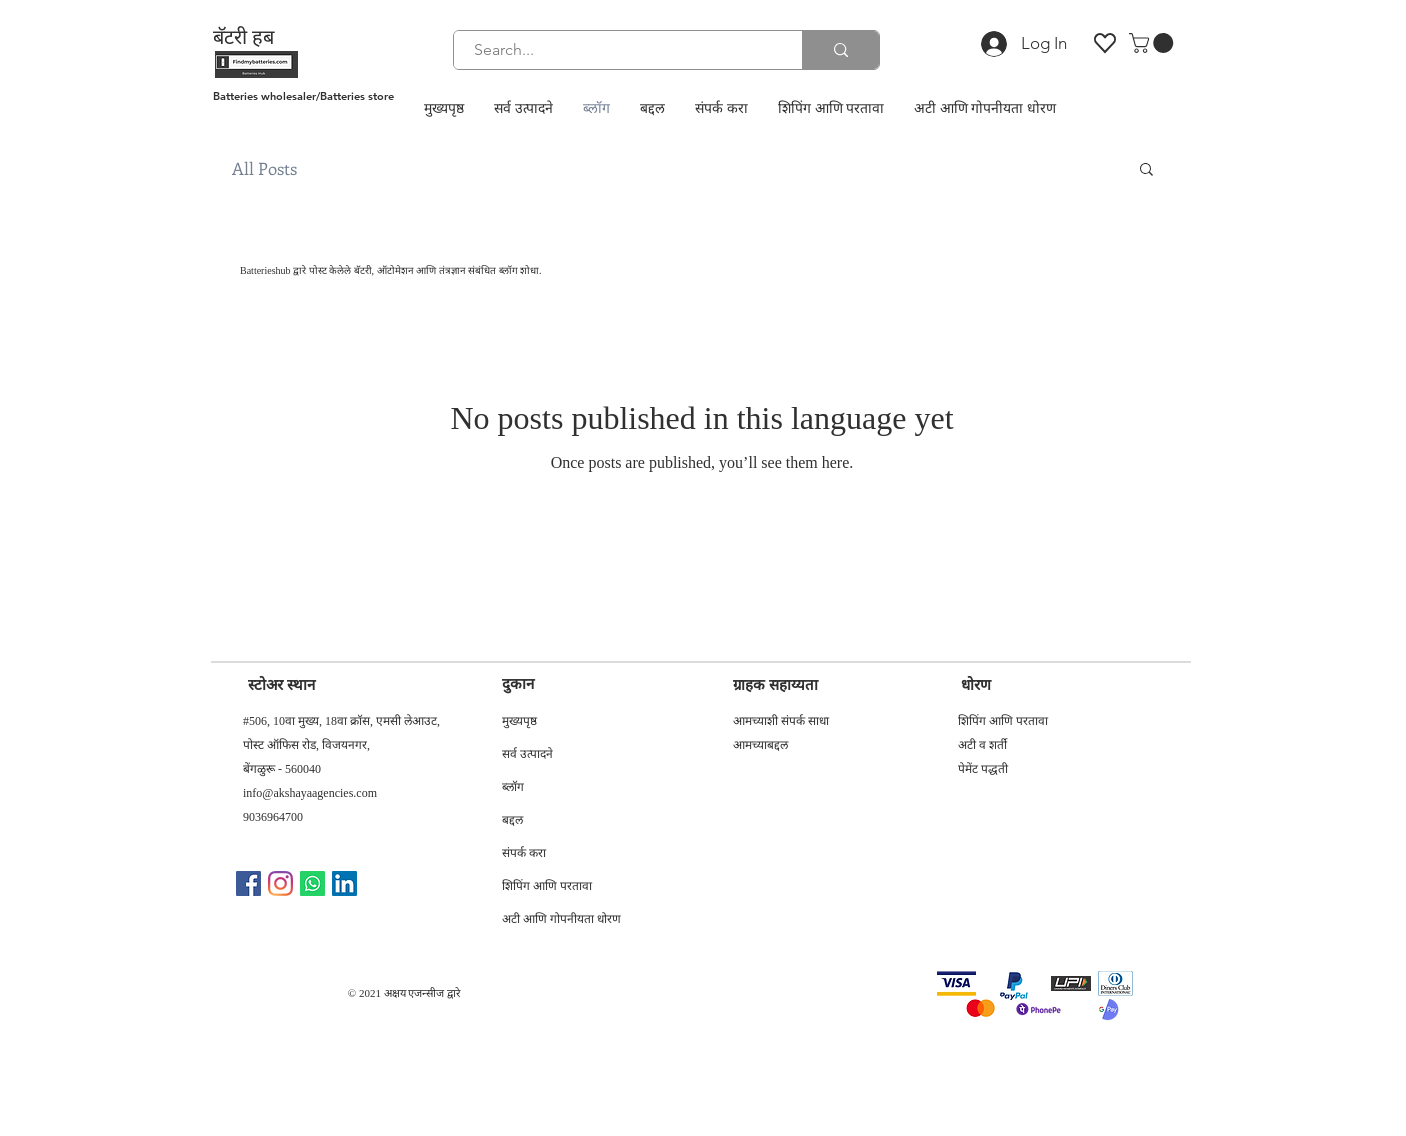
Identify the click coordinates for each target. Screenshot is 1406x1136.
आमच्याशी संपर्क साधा (781, 721)
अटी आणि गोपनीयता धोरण (561, 921)
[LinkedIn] (344, 883)
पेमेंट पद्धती (983, 769)
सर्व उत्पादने (527, 756)
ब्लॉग (513, 789)
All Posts (264, 168)
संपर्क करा (524, 855)
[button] (1153, 43)
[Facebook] (248, 883)
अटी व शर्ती (982, 745)
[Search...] (617, 50)
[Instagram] (280, 883)
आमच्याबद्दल (760, 745)
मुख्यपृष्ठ (519, 723)
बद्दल (512, 822)
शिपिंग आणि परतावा (547, 888)
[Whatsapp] (312, 883)
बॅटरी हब (243, 37)
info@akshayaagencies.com (310, 793)
